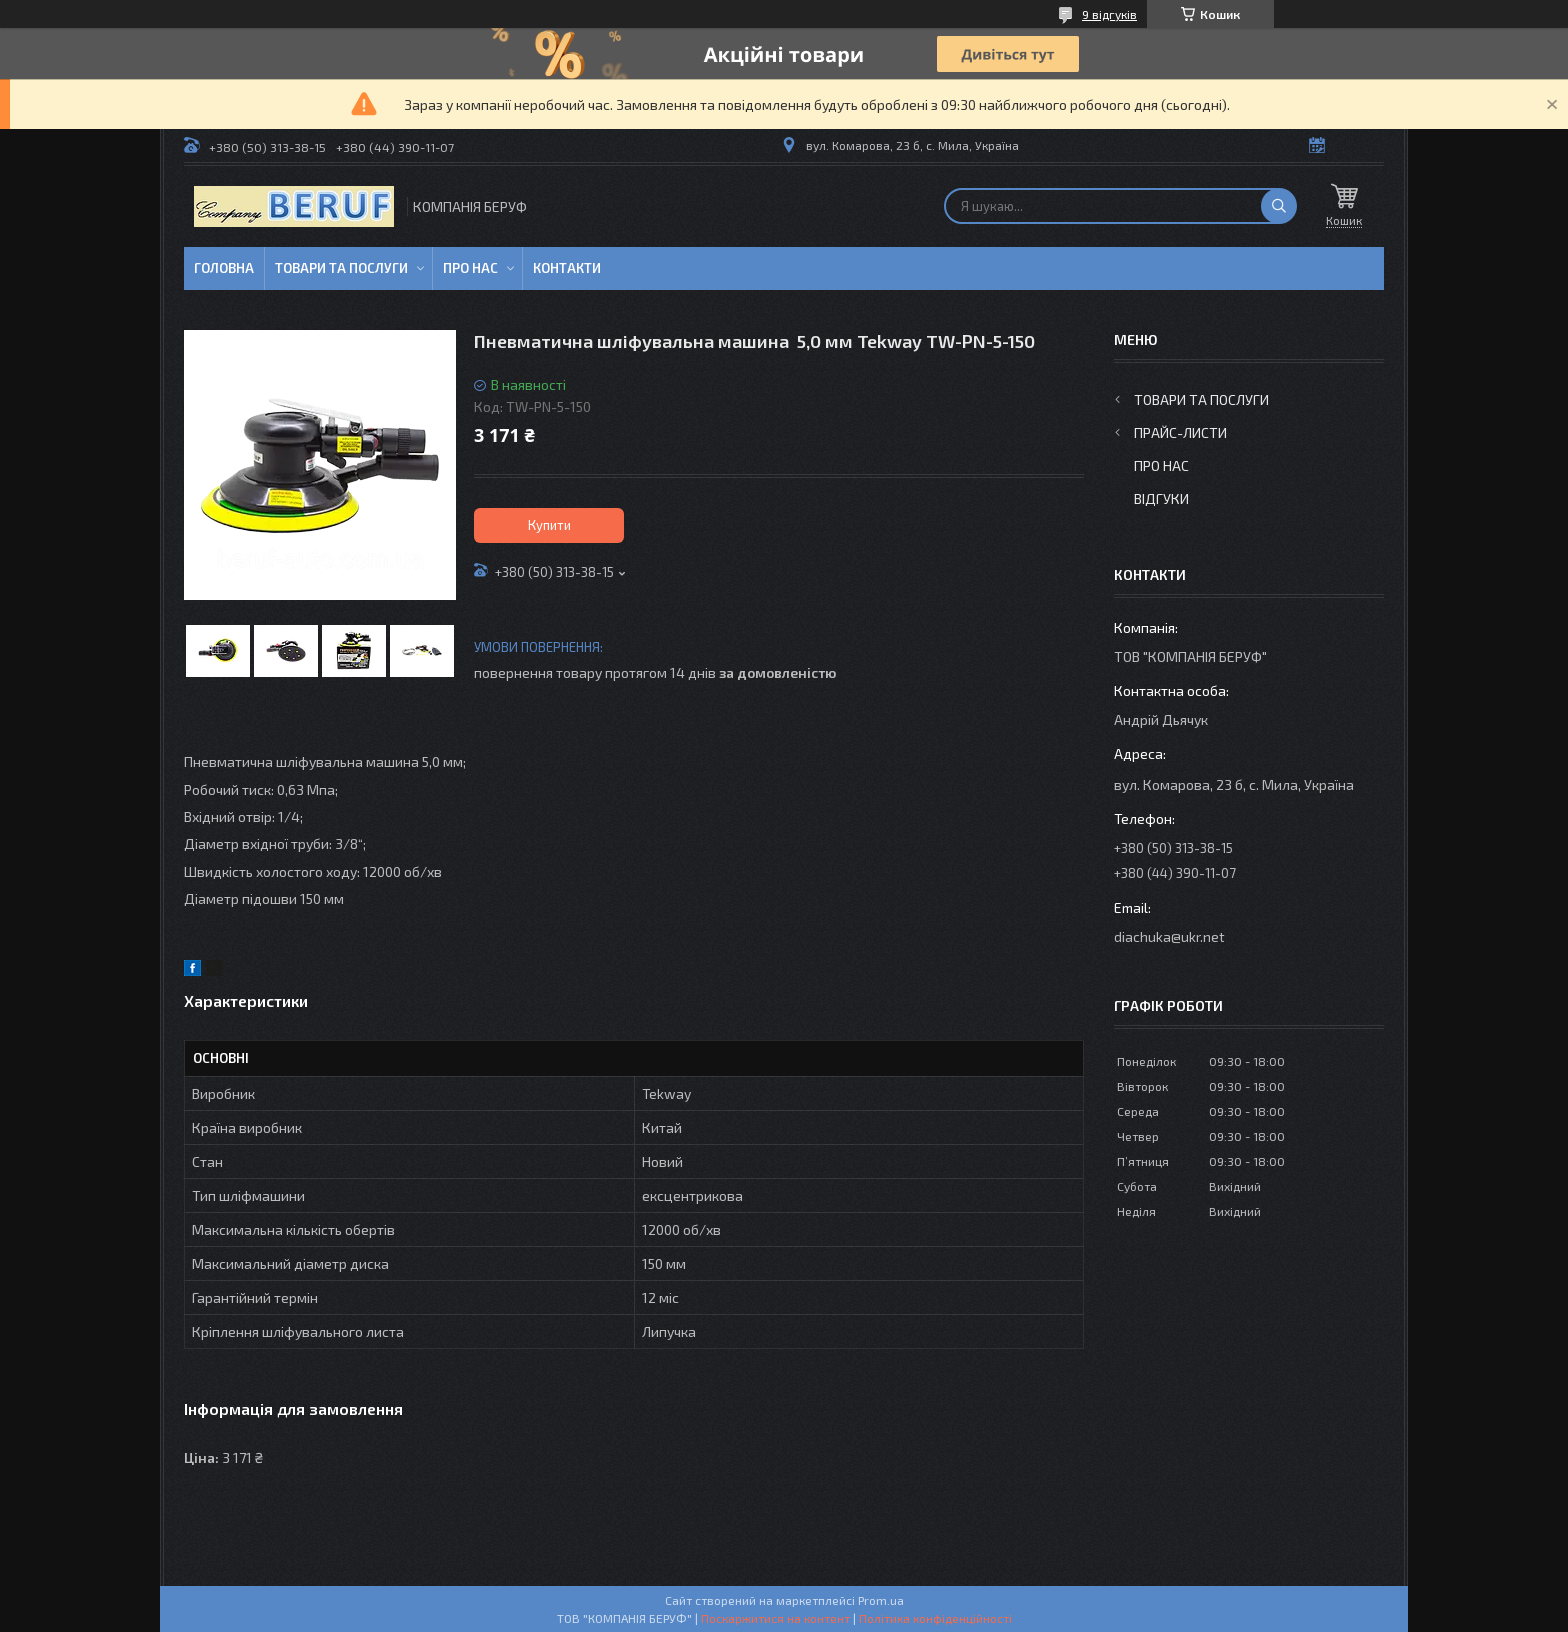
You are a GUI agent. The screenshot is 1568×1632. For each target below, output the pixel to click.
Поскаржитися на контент (775, 1618)
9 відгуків (1109, 14)
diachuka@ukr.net (1169, 936)
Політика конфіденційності (935, 1618)
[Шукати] (1279, 206)
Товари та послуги (341, 268)
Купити (549, 525)
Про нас (470, 268)
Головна (224, 268)
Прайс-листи (1180, 432)
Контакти (567, 268)
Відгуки (1161, 498)
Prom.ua (881, 1600)
